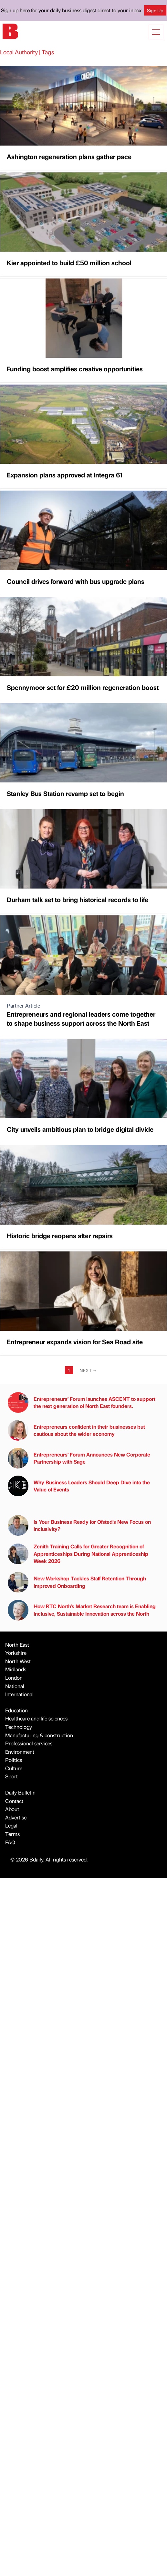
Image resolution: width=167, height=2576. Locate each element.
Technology (18, 1726)
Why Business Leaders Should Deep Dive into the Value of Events (79, 1486)
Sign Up (155, 10)
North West (18, 1661)
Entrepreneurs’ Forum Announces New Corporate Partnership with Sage (79, 1458)
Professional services (28, 1743)
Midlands (15, 1669)
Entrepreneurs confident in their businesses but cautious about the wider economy (76, 1430)
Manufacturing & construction (39, 1735)
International (19, 1694)
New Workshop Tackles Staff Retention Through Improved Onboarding (77, 1582)
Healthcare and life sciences (36, 1718)
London (14, 1677)
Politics (13, 1759)
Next (88, 1370)
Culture (13, 1768)
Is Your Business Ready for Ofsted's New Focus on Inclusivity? (79, 1525)
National (14, 1686)
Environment (19, 1751)
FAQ (10, 1842)
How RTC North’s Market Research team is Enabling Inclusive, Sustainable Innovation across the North (82, 1610)
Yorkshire (15, 1652)
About (12, 1809)
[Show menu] (156, 32)
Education (16, 1710)
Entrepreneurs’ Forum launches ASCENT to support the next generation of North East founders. (81, 1402)
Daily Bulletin (20, 1792)
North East (17, 1644)
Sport (11, 1776)
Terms (12, 1833)
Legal (11, 1825)
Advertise (15, 1817)
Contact (14, 1800)
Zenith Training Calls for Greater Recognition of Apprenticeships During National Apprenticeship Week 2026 (78, 1553)
